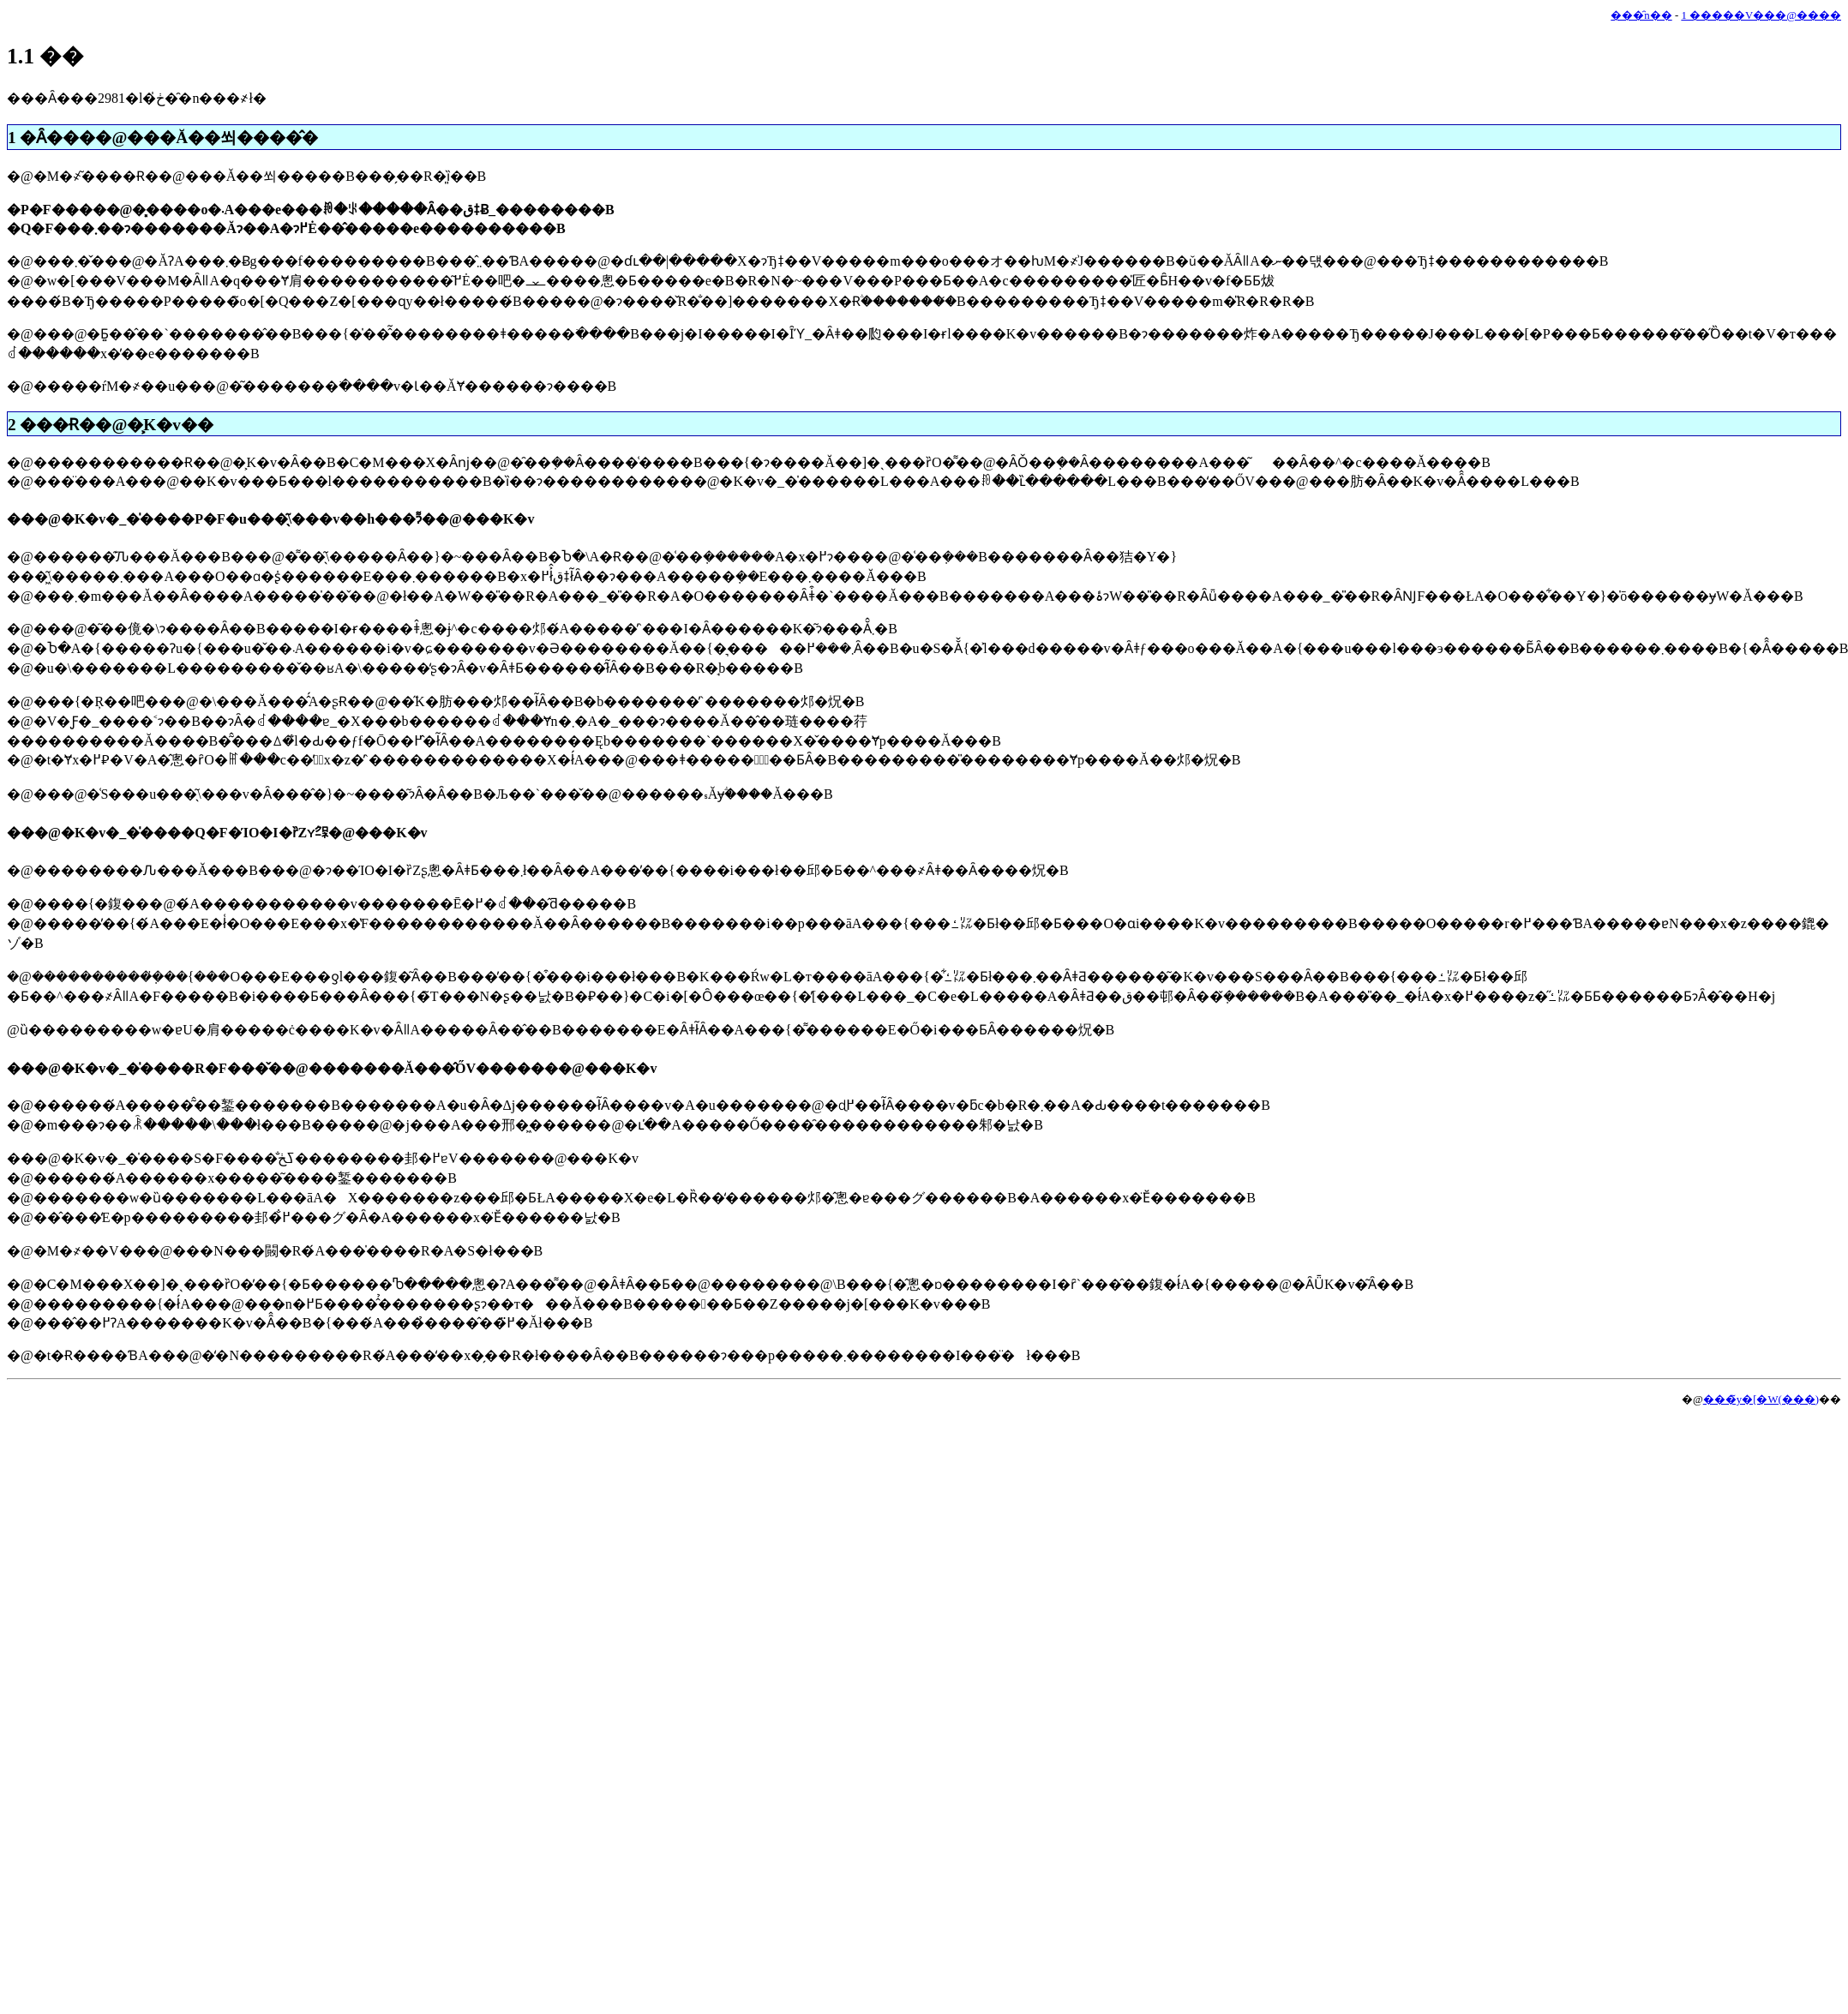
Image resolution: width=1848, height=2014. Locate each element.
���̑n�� (1641, 15)
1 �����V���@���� (1761, 15)
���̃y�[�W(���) (1761, 1400)
